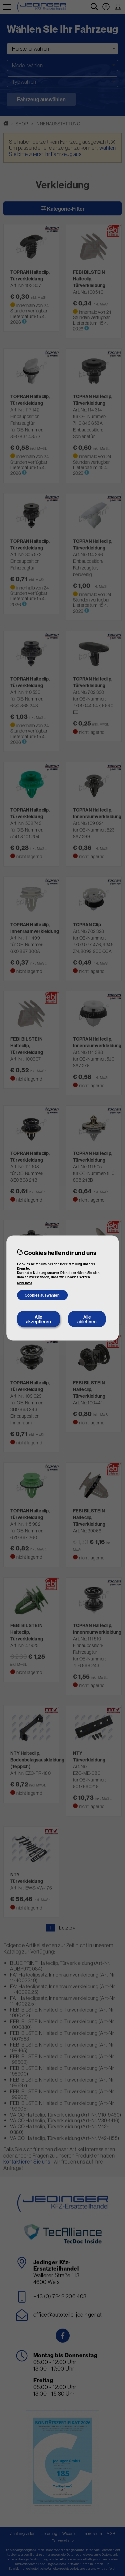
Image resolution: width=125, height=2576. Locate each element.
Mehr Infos (24, 1283)
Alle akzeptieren (38, 1319)
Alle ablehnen (87, 1319)
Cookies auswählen (42, 1295)
